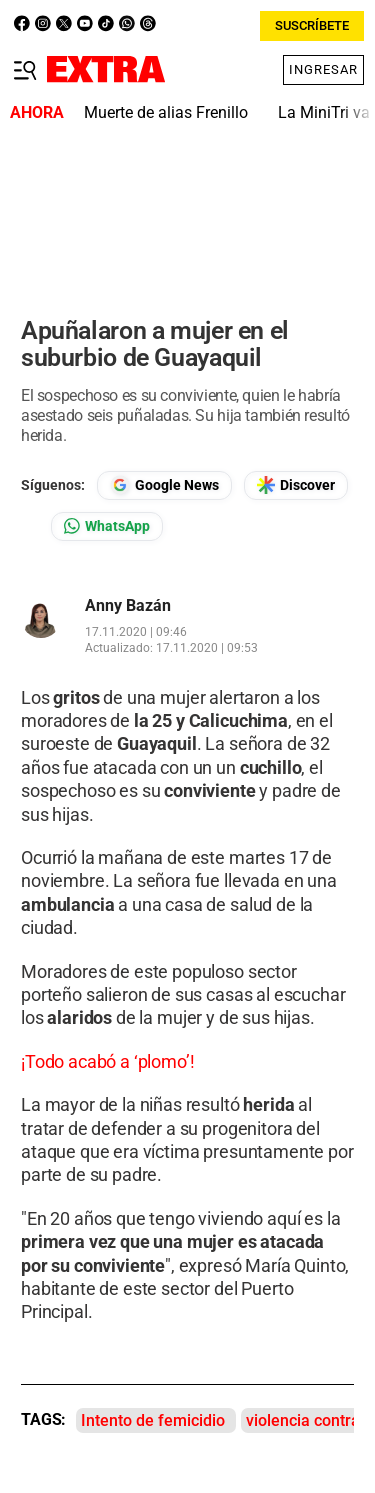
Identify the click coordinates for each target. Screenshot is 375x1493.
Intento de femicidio (153, 1420)
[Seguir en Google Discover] (296, 485)
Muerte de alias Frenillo (166, 112)
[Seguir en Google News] (164, 485)
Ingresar (323, 69)
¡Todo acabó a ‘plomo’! (107, 1061)
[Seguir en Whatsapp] (107, 526)
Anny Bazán (128, 606)
